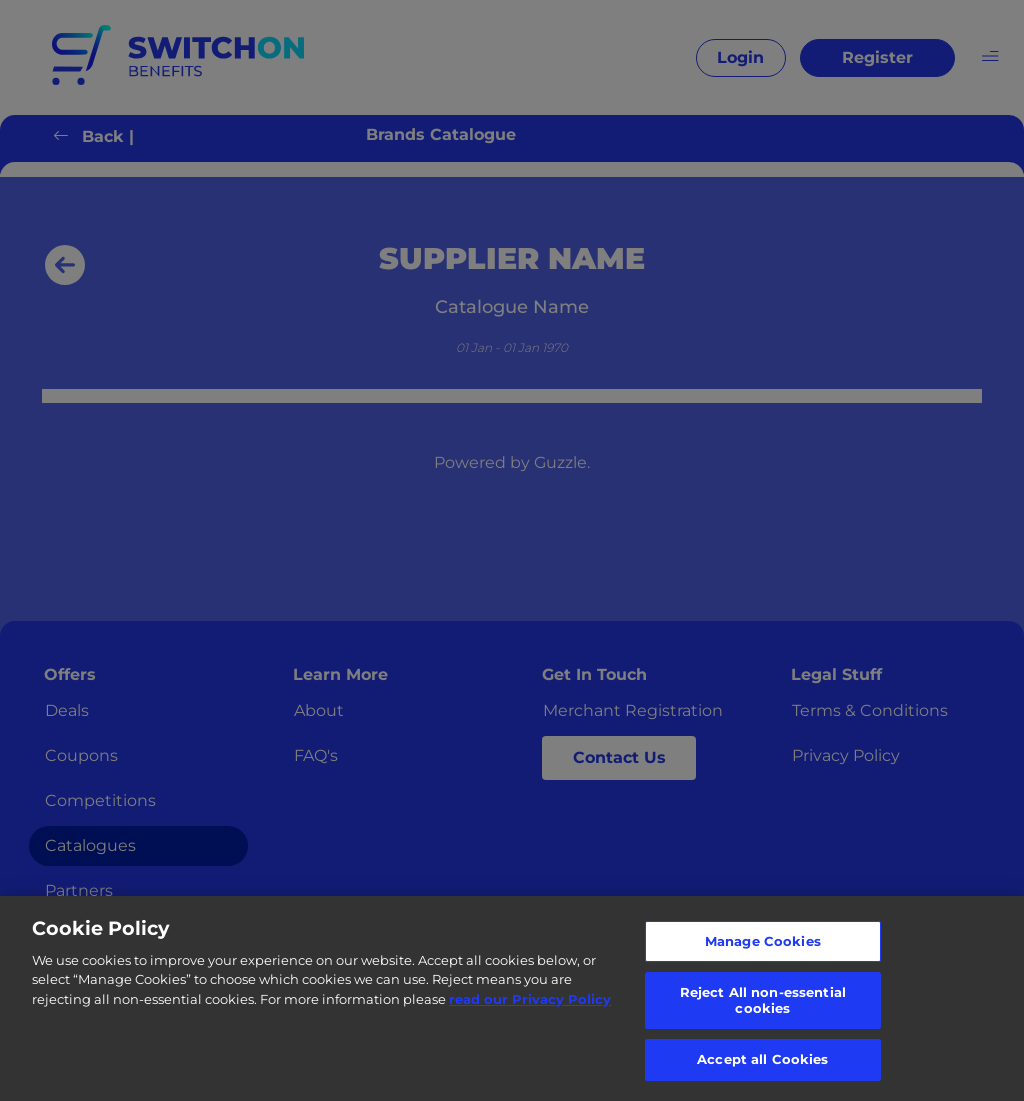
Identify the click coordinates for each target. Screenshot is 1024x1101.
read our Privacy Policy (530, 999)
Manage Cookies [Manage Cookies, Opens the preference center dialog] (763, 941)
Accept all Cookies (762, 1059)
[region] (512, 998)
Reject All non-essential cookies (763, 1000)
